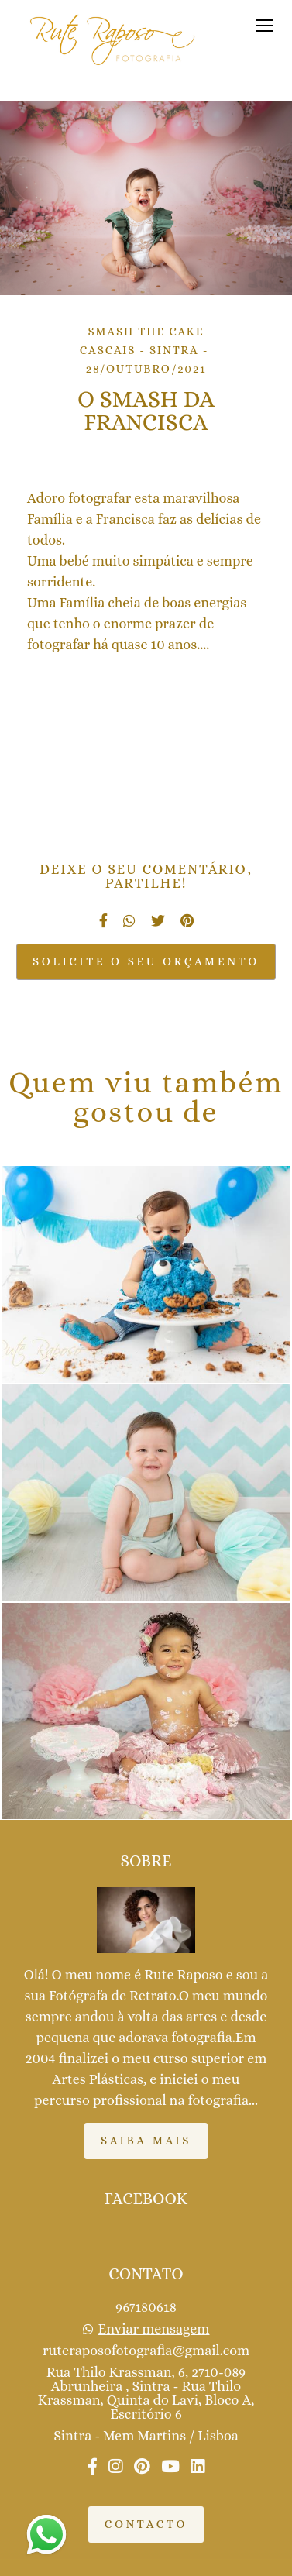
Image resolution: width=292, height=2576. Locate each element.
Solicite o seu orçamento (146, 961)
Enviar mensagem (154, 2329)
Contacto (146, 2524)
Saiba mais (146, 2141)
